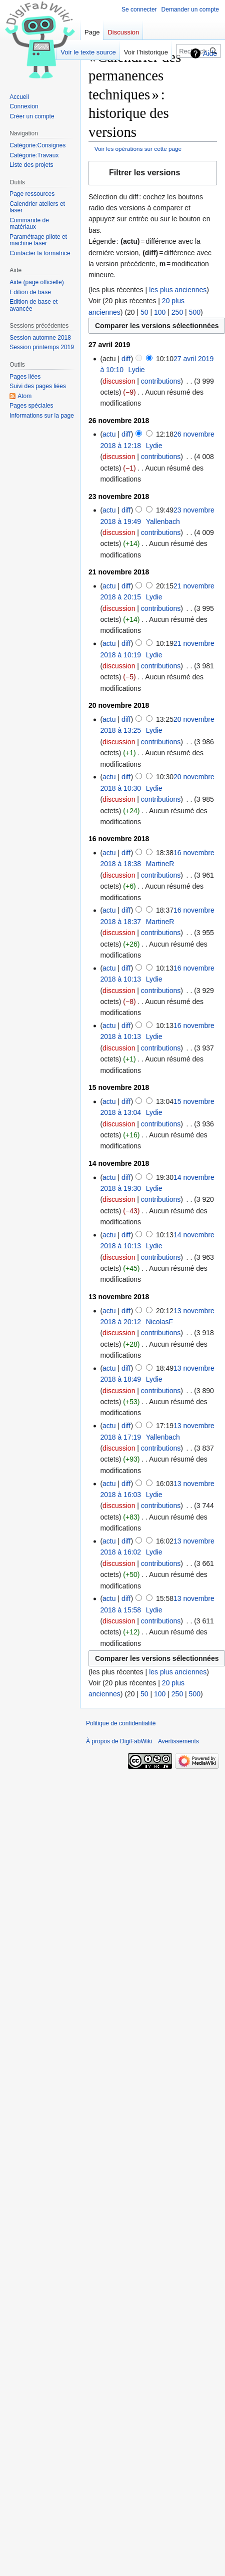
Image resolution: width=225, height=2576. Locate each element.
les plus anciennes (177, 290)
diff (126, 359)
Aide (210, 53)
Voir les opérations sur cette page (138, 148)
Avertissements (178, 1741)
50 (144, 312)
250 (177, 312)
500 (194, 312)
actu (109, 434)
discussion (118, 381)
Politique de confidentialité (121, 1723)
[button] (152, 173)
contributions (160, 381)
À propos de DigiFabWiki (119, 1741)
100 (160, 312)
